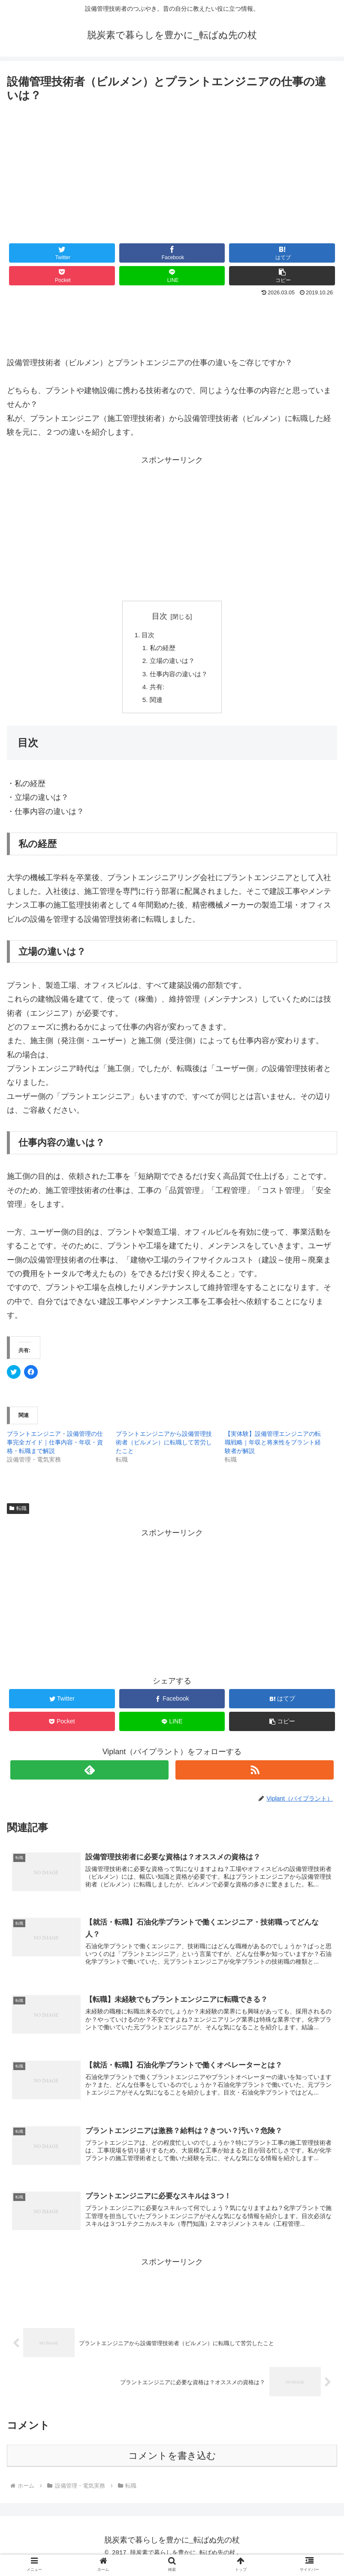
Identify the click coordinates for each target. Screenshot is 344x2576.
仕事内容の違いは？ (179, 677)
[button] (282, 275)
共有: (156, 691)
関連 (155, 705)
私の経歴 (161, 649)
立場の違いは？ (172, 663)
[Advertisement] (172, 169)
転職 (18, 1514)
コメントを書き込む (172, 2466)
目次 (159, 616)
